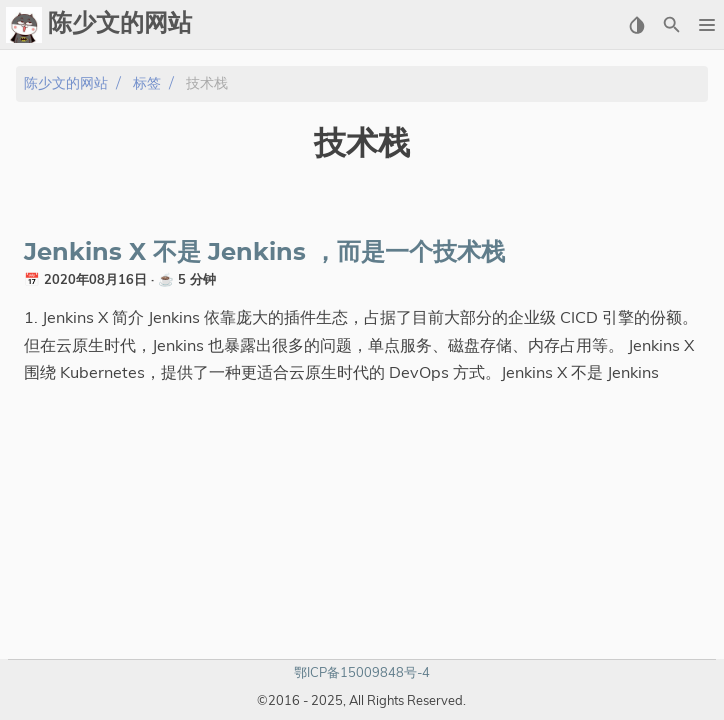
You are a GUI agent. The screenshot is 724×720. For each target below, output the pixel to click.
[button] (706, 25)
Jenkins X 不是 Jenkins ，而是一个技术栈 (264, 253)
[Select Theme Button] (636, 25)
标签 (147, 83)
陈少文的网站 (66, 83)
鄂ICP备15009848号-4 (362, 672)
